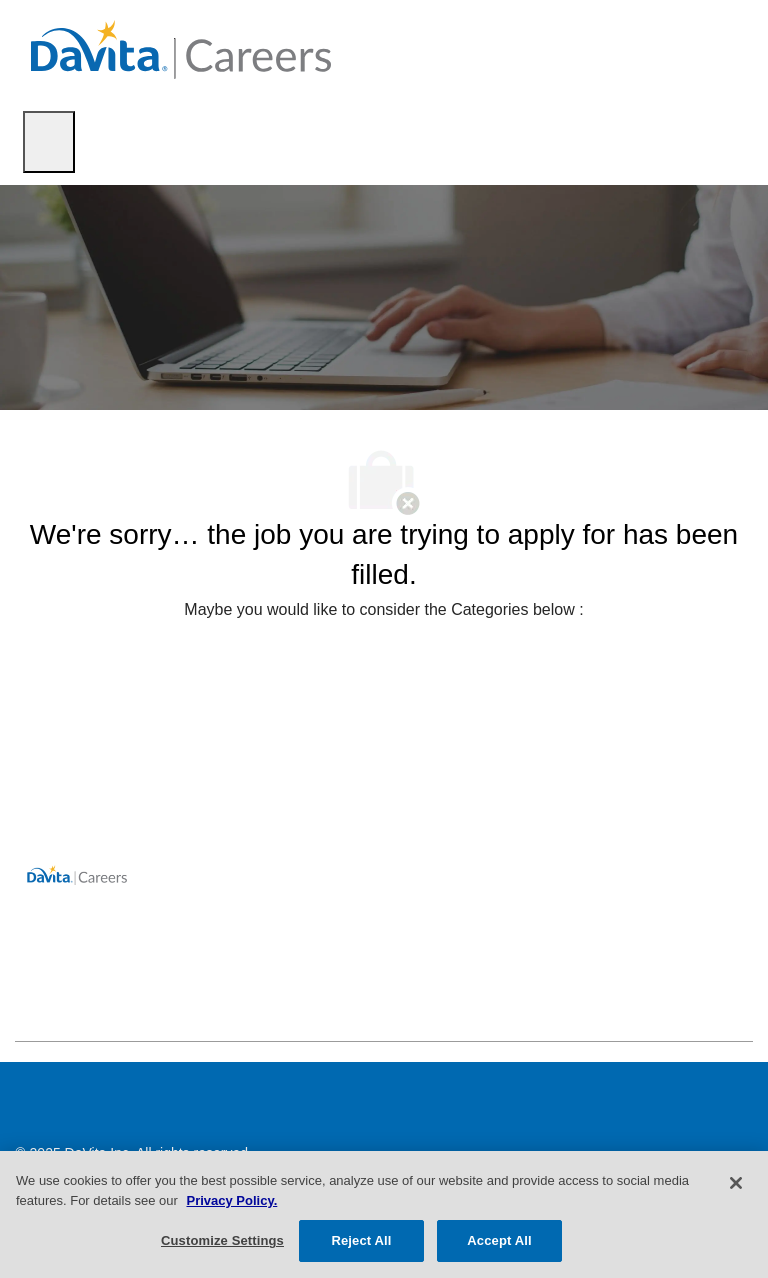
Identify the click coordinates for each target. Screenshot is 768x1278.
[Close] (736, 1183)
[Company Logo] (181, 49)
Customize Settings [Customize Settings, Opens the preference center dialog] (222, 1240)
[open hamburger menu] (49, 142)
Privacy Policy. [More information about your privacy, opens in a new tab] (231, 1200)
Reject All (361, 1240)
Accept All (499, 1240)
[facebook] (39, 997)
